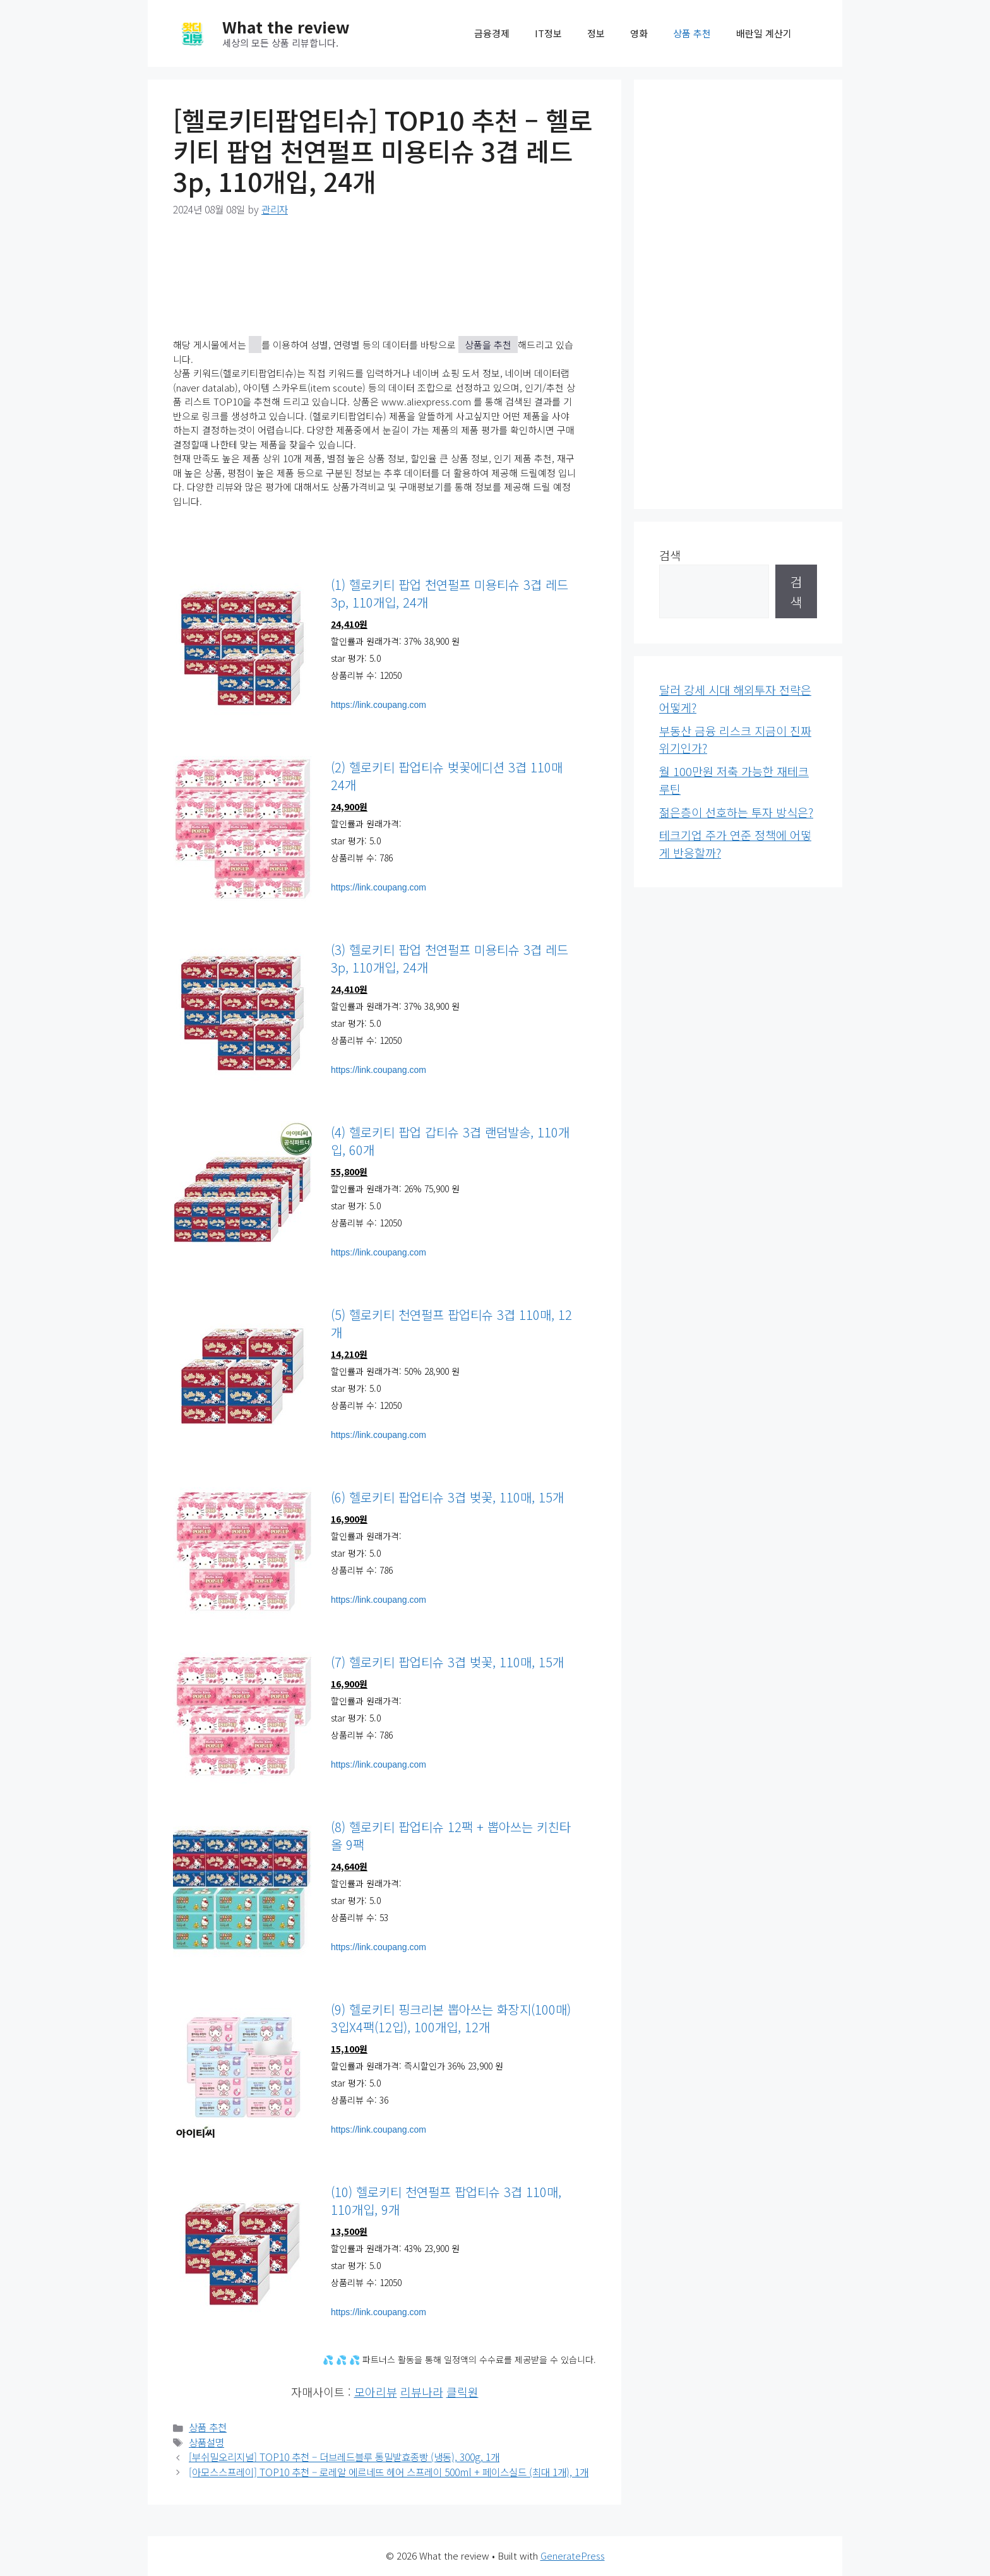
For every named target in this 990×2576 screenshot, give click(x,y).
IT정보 (548, 33)
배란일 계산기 (764, 33)
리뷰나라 (421, 2391)
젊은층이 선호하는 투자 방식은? (736, 812)
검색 (670, 555)
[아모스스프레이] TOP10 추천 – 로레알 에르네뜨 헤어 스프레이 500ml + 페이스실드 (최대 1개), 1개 (388, 2472)
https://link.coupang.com (378, 705)
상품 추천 (692, 33)
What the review (286, 26)
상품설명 (206, 2442)
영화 (639, 33)
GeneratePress (572, 2555)
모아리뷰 (375, 2391)
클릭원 (462, 2391)
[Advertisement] (738, 294)
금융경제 (492, 33)
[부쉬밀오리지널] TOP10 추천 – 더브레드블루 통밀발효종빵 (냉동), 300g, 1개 (344, 2457)
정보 (596, 33)
